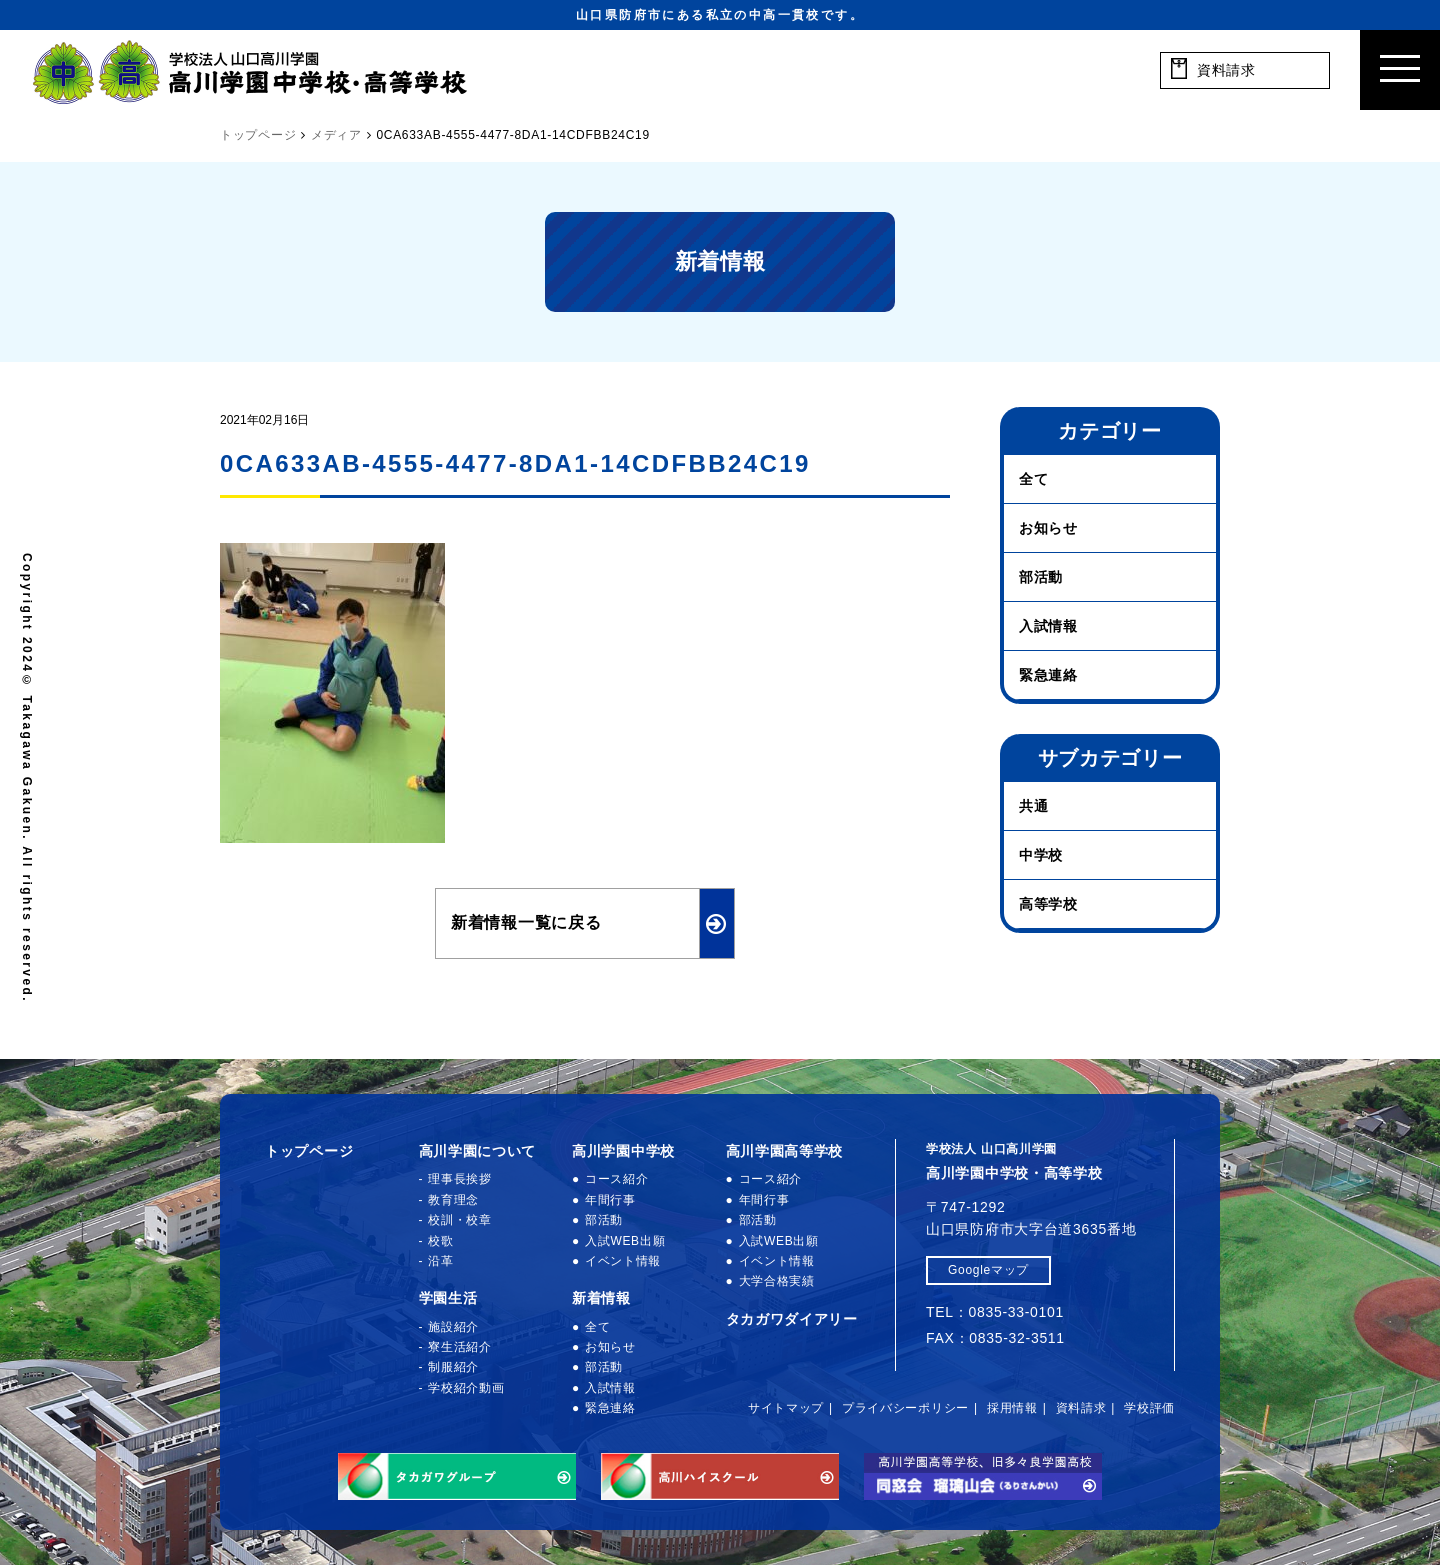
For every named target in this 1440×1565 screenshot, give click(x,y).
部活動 (1041, 577)
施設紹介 (453, 1327)
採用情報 (1012, 1408)
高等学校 (1048, 904)
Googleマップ (988, 1270)
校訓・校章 (460, 1220)
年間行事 (610, 1200)
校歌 (440, 1241)
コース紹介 (617, 1179)
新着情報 (601, 1298)
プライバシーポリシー (905, 1408)
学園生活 (448, 1298)
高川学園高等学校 (785, 1151)
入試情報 (1048, 626)
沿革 (440, 1261)
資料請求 (1081, 1408)
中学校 (1041, 855)
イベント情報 (623, 1261)
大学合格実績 (777, 1281)
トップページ (309, 1151)
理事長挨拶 (460, 1179)
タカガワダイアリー (792, 1319)
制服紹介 (453, 1367)
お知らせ (1048, 528)
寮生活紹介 (460, 1347)
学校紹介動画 (466, 1388)
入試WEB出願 (625, 1241)
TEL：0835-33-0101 (995, 1312)
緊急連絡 (1048, 675)
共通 (1033, 806)
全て (1033, 479)
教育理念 (453, 1200)
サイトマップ (786, 1408)
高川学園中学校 (623, 1151)
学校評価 (1149, 1408)
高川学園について (478, 1151)
